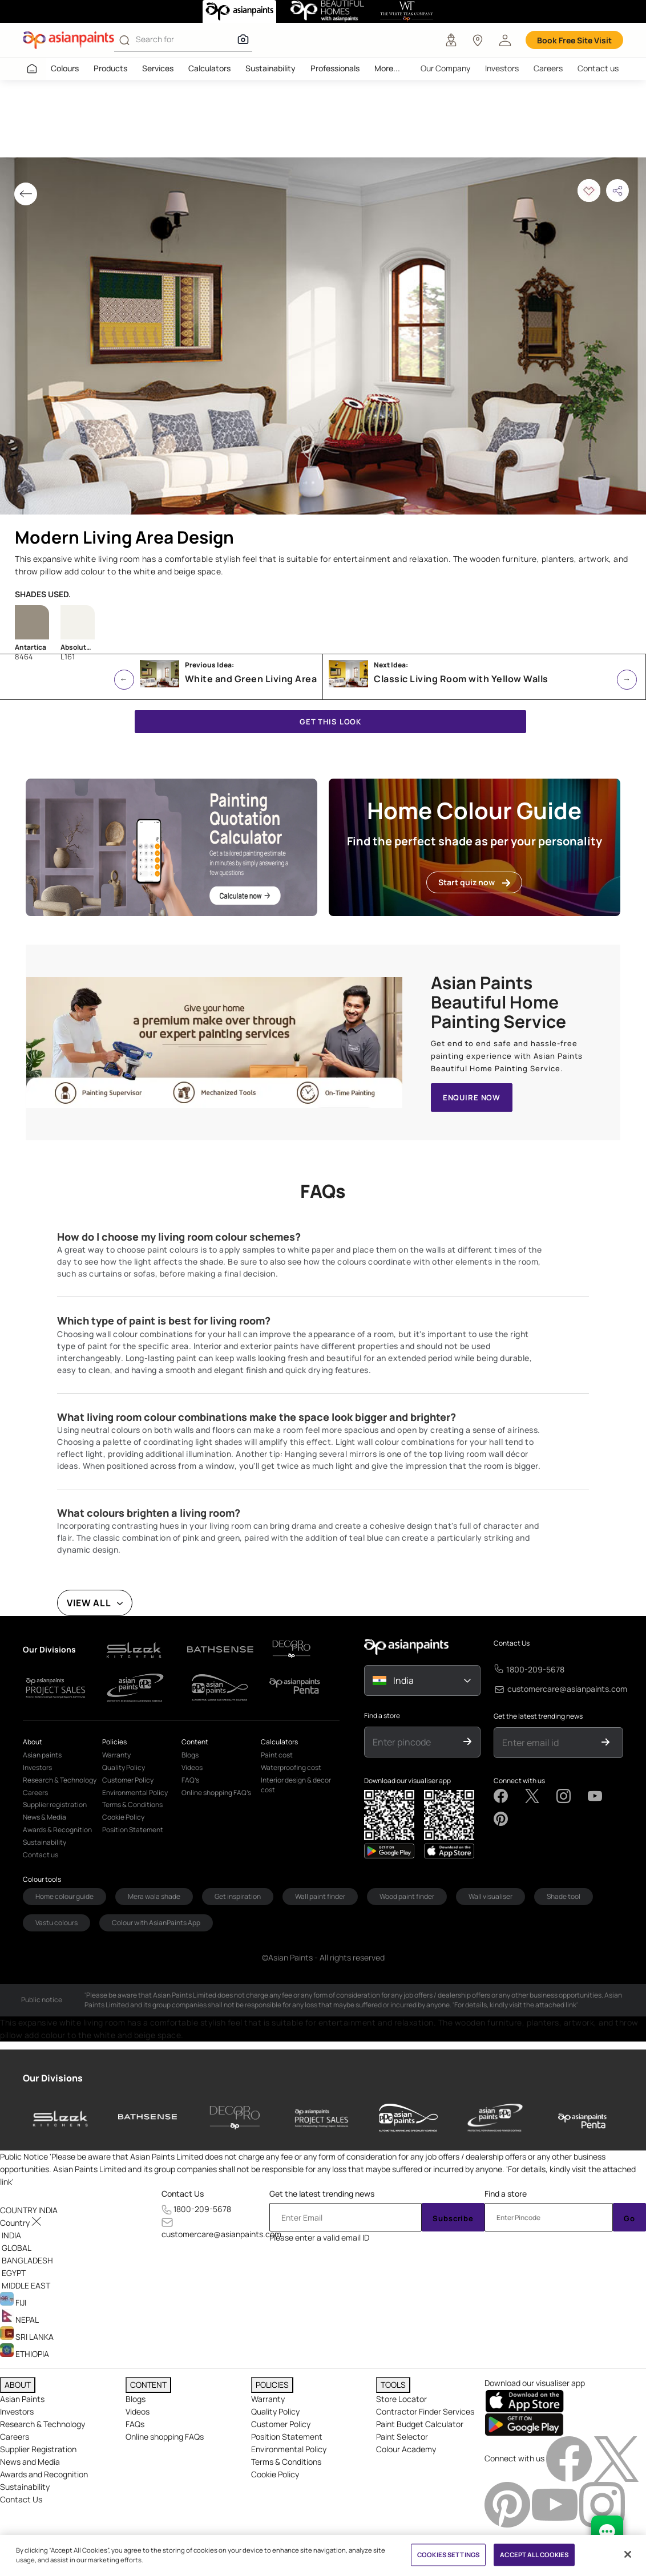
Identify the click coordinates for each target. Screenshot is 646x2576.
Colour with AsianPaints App (156, 1922)
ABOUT (18, 2384)
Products (110, 68)
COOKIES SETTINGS (448, 2554)
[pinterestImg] (508, 2503)
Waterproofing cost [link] (291, 1767)
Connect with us (519, 1780)
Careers (548, 68)
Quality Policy (275, 2411)
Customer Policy (280, 2424)
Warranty (268, 2398)
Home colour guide (64, 1896)
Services (157, 68)
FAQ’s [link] (190, 1780)
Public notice (41, 1999)
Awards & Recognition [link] (57, 1829)
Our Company (445, 68)
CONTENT (148, 2384)
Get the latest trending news (538, 1716)
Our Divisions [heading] (53, 2078)
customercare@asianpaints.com (567, 1688)
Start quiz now (474, 882)
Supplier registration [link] (55, 1804)
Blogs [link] (190, 1755)
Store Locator (401, 2398)
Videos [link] (192, 1767)
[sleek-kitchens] (61, 2117)
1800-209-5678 (535, 1669)
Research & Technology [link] (59, 1780)
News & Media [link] (44, 1817)
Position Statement (286, 2436)
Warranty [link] (116, 1755)
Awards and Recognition (44, 2474)
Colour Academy (406, 2449)
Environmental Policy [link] (135, 1792)
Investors (502, 68)
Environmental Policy (288, 2449)
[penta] (582, 2117)
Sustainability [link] (44, 1842)
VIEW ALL (89, 1603)
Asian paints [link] (42, 1755)
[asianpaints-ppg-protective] (495, 2117)
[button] (505, 40)
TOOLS (393, 2384)
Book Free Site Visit (574, 40)
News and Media (30, 2461)
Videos (138, 2411)
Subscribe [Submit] (453, 2218)
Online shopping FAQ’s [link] (216, 1792)
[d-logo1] (140, 1649)
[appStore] (389, 1851)
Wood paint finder (406, 1896)
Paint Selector (402, 2436)
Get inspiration (238, 1896)
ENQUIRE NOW (471, 1097)
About (32, 1742)
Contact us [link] (40, 1855)
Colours (65, 68)
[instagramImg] (602, 2503)
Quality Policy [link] (123, 1767)
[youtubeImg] (555, 2503)
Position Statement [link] (132, 1829)
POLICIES (272, 2384)
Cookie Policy (275, 2474)
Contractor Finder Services (425, 2411)
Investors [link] (37, 1767)
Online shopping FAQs (165, 2436)
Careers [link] (35, 1792)
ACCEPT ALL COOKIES (534, 2554)
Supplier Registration (38, 2449)
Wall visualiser (490, 1896)
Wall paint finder (320, 1896)
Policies (114, 1742)
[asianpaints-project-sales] (322, 2117)
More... (387, 68)
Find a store (382, 1715)
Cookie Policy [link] (123, 1817)
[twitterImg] (616, 2458)
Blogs (136, 2398)
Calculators (209, 68)
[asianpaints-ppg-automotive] (408, 2117)
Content (194, 1742)
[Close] (627, 2554)
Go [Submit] (629, 2218)
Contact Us (512, 1643)
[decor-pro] (235, 2117)
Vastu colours (56, 1922)
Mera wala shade (154, 1896)
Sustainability (270, 68)
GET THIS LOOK (330, 721)
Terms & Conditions (286, 2461)
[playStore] (449, 1851)
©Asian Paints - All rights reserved (323, 1957)
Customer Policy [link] (128, 1780)
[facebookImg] (569, 2458)
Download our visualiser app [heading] (534, 2382)
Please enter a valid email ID (319, 2237)
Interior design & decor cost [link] (296, 1785)
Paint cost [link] (277, 1755)
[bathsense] (147, 2117)
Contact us (598, 68)
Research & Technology (42, 2424)
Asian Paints (22, 2398)
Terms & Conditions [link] (132, 1804)
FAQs (135, 2424)
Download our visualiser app (407, 1780)
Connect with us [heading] (514, 2458)
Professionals (335, 68)
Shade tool (563, 1896)
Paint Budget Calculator (419, 2424)
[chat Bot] (607, 2531)
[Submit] (468, 1742)
